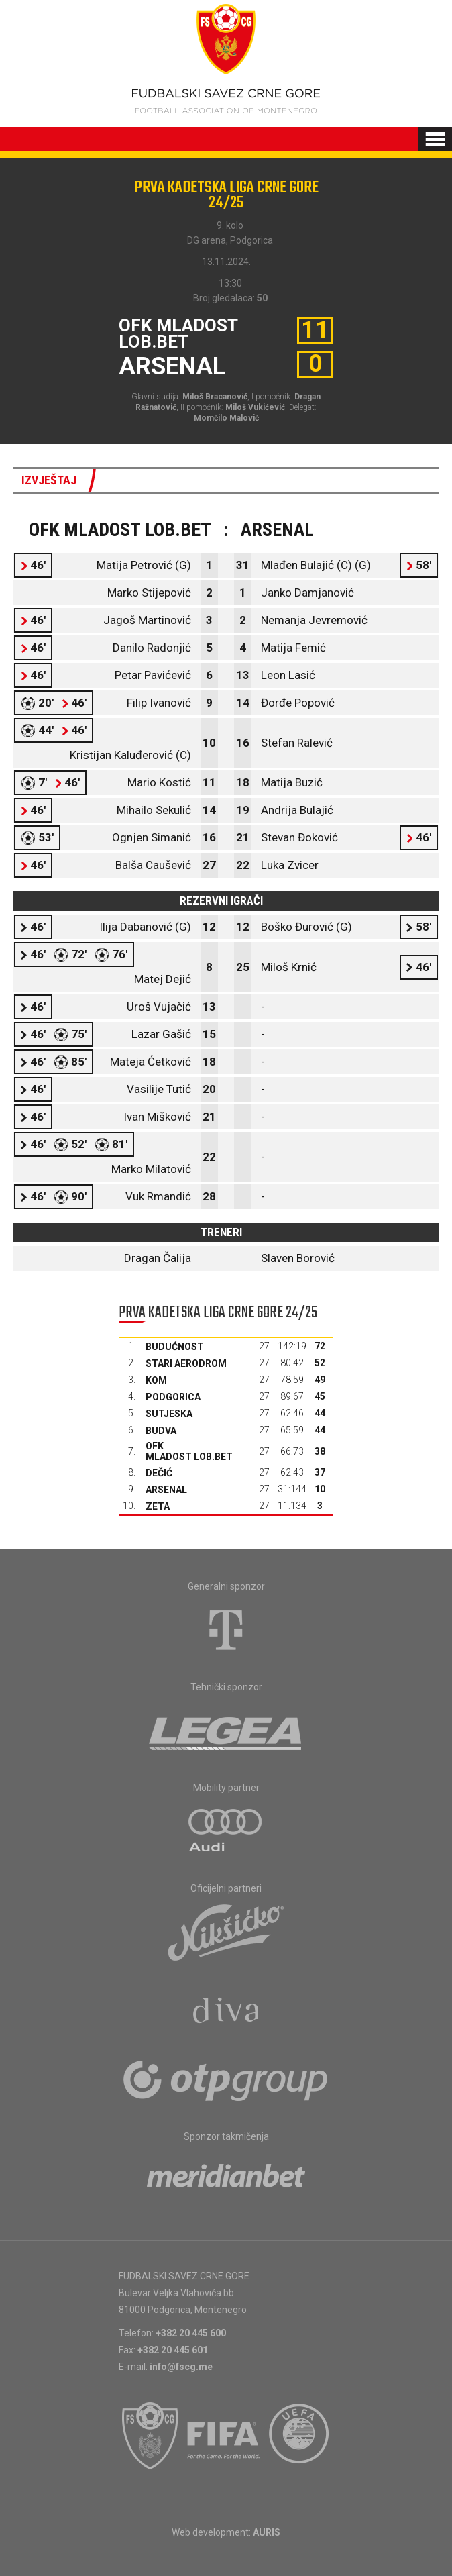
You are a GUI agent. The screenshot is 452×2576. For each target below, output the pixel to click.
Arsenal (166, 1489)
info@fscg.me (181, 2366)
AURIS (266, 2532)
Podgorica (173, 1397)
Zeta (158, 1506)
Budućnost (175, 1346)
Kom (156, 1380)
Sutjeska (169, 1413)
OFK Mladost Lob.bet (189, 1451)
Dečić (159, 1472)
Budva (161, 1430)
